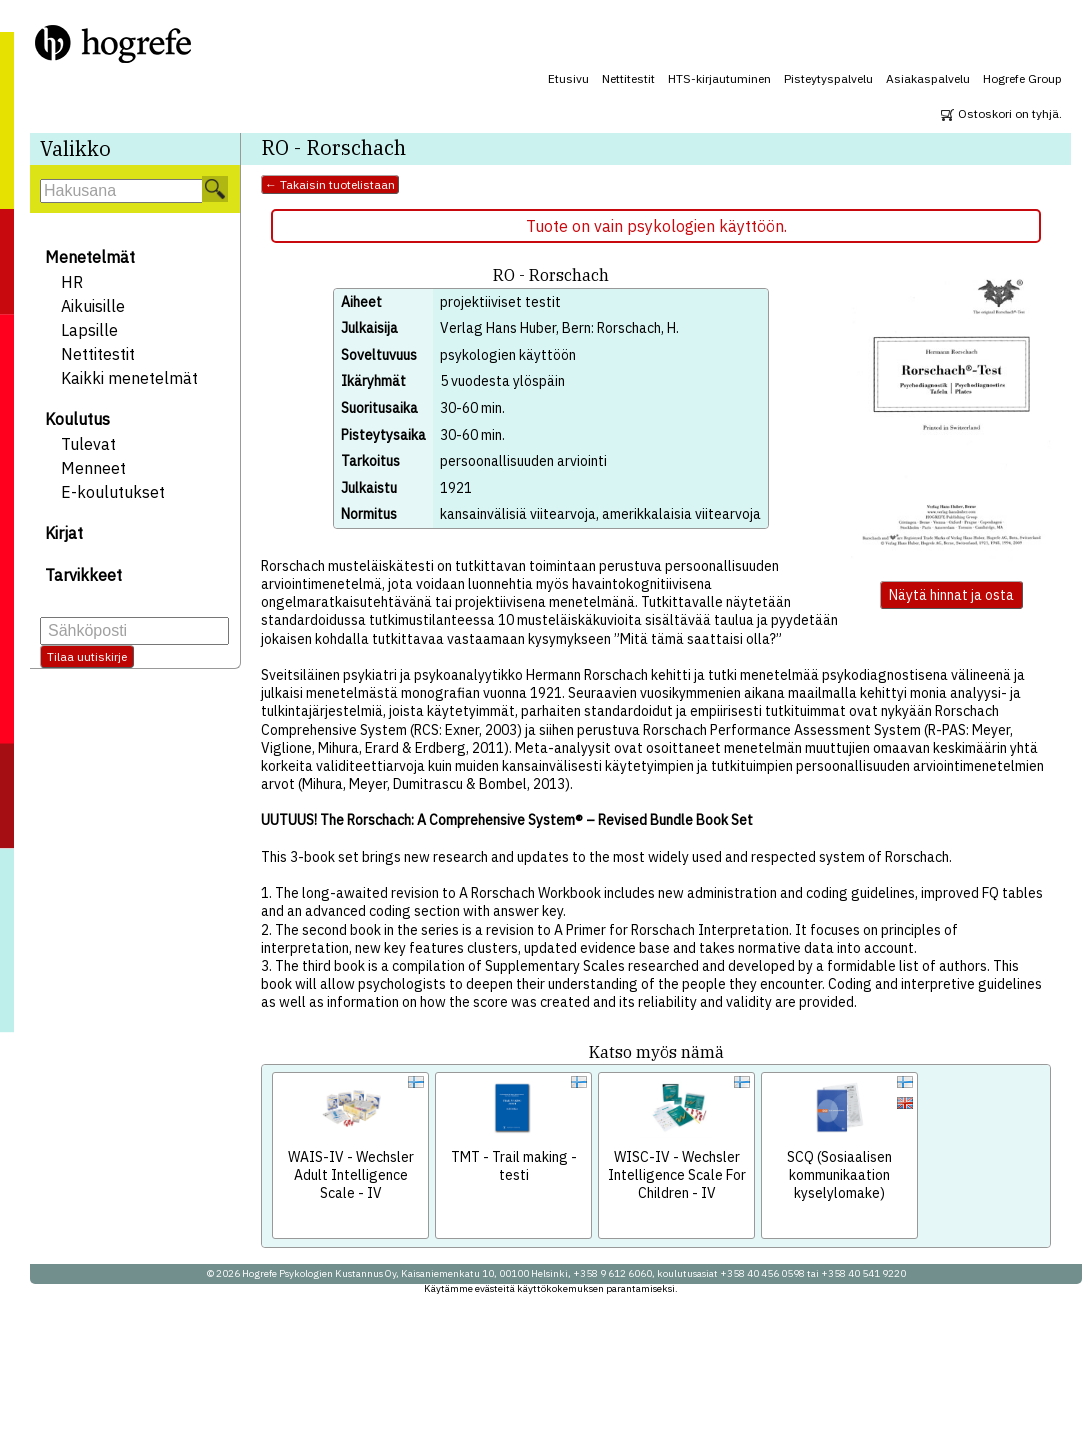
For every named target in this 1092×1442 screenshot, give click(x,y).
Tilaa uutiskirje (87, 656)
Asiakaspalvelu (928, 78)
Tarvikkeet (83, 575)
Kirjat (64, 533)
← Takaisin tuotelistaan (330, 184)
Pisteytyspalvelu (828, 78)
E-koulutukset (113, 492)
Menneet (93, 468)
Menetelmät (90, 257)
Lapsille (89, 330)
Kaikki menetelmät (129, 378)
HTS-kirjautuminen (719, 78)
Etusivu (568, 78)
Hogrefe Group (1022, 78)
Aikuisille (93, 306)
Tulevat (88, 444)
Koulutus (77, 419)
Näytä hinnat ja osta (951, 595)
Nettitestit (628, 78)
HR (72, 282)
